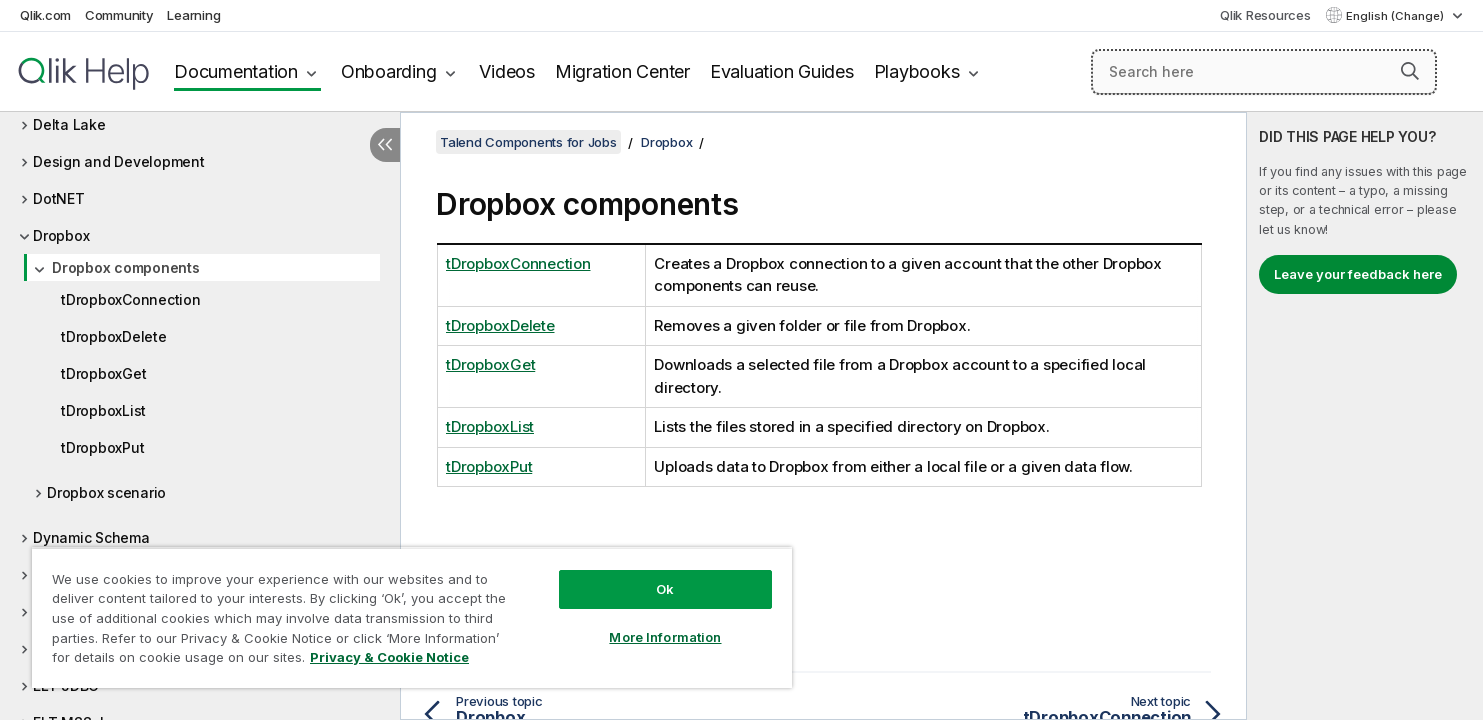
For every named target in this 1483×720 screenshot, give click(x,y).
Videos (507, 71)
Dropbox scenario (106, 492)
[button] (1410, 71)
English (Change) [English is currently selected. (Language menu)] (1396, 16)
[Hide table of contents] (385, 145)
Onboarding (389, 71)
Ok (665, 589)
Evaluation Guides (782, 71)
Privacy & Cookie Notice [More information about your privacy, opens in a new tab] (389, 657)
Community (119, 15)
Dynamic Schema (91, 537)
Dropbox (61, 235)
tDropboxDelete (114, 336)
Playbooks (917, 71)
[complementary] (1365, 416)
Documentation (236, 71)
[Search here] (1264, 72)
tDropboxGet (103, 373)
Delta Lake (69, 124)
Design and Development (119, 161)
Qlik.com (45, 15)
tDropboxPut (102, 447)
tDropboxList (103, 410)
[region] (412, 617)
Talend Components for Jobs (528, 142)
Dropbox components (126, 267)
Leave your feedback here (1358, 274)
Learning (193, 15)
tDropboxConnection (131, 299)
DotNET (59, 198)
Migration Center (622, 71)
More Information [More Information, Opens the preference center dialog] (665, 637)
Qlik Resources (1265, 15)
